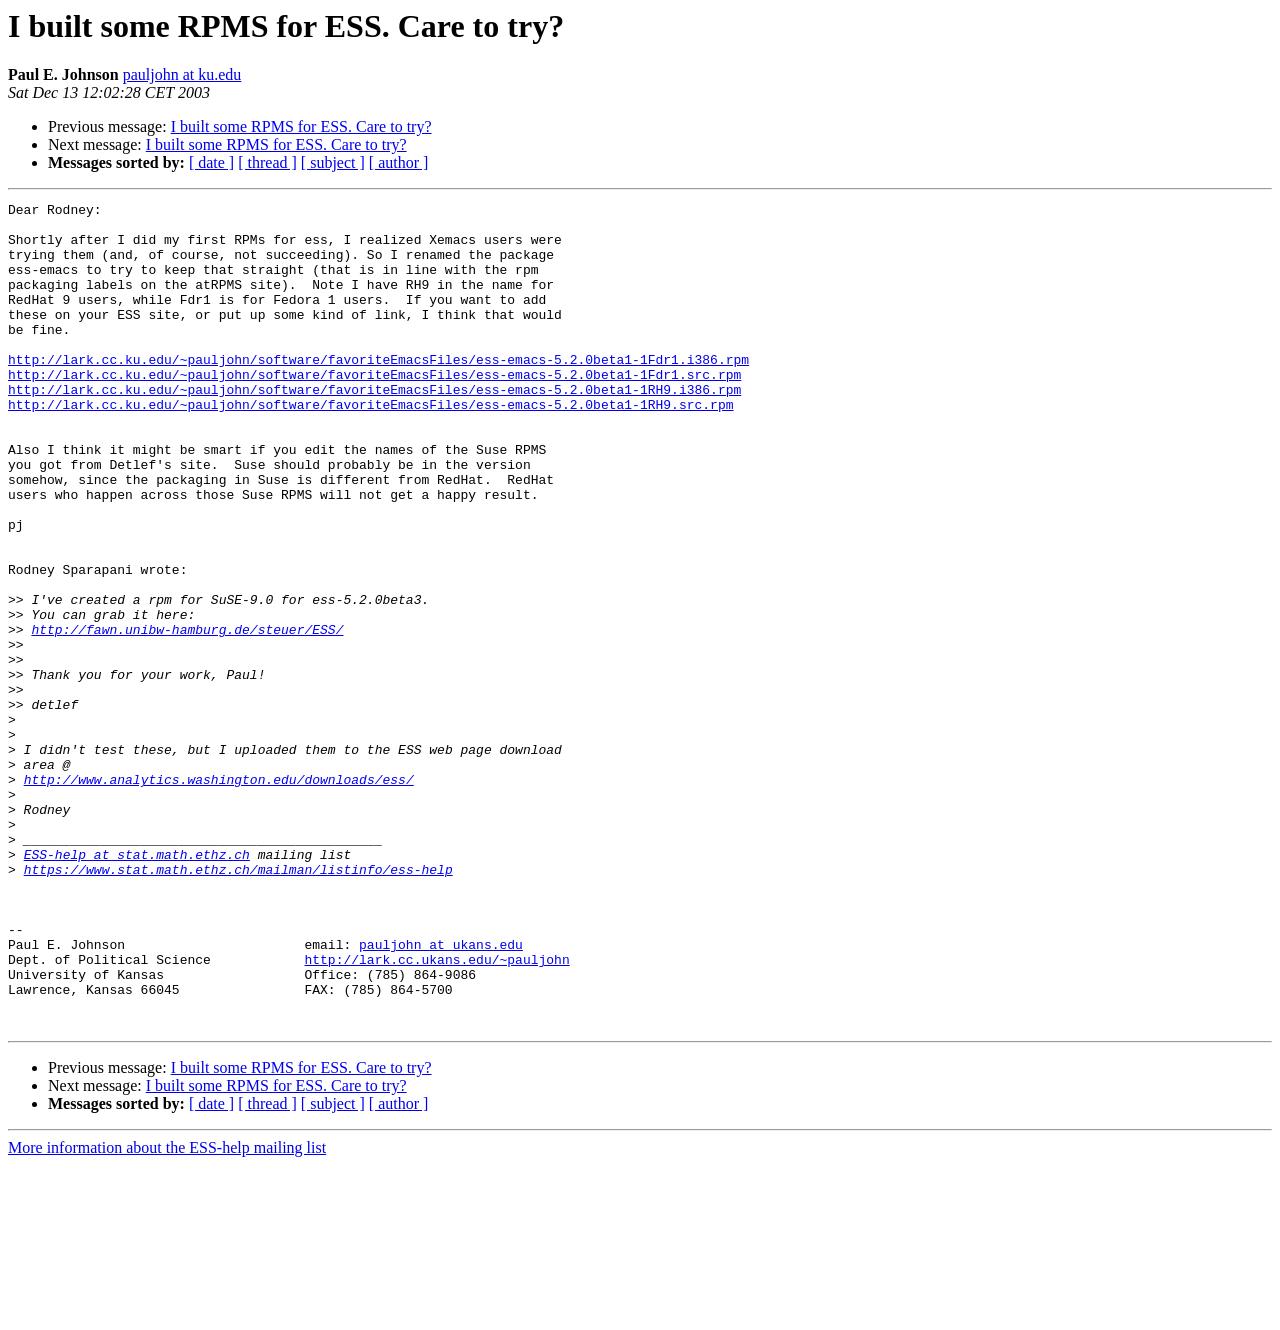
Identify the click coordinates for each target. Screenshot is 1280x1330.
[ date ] (211, 162)
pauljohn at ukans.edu (441, 1094)
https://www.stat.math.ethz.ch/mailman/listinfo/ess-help (238, 1004)
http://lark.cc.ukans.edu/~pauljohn (436, 1112)
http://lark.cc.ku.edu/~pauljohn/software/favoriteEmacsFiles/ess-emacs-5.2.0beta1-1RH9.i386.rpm (374, 428)
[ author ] (399, 162)
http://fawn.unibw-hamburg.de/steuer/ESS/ (187, 716)
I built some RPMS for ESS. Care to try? (301, 126)
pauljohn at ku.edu (182, 74)
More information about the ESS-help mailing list (167, 1312)
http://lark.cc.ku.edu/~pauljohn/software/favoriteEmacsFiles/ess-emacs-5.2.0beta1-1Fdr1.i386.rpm (378, 392)
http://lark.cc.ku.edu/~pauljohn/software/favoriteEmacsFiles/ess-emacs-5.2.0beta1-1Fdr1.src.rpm (374, 410)
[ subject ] (333, 162)
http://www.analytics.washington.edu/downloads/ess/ (219, 896)
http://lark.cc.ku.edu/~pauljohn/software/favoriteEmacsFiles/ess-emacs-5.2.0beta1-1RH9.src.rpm (370, 446)
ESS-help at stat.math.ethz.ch (137, 986)
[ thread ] (267, 162)
